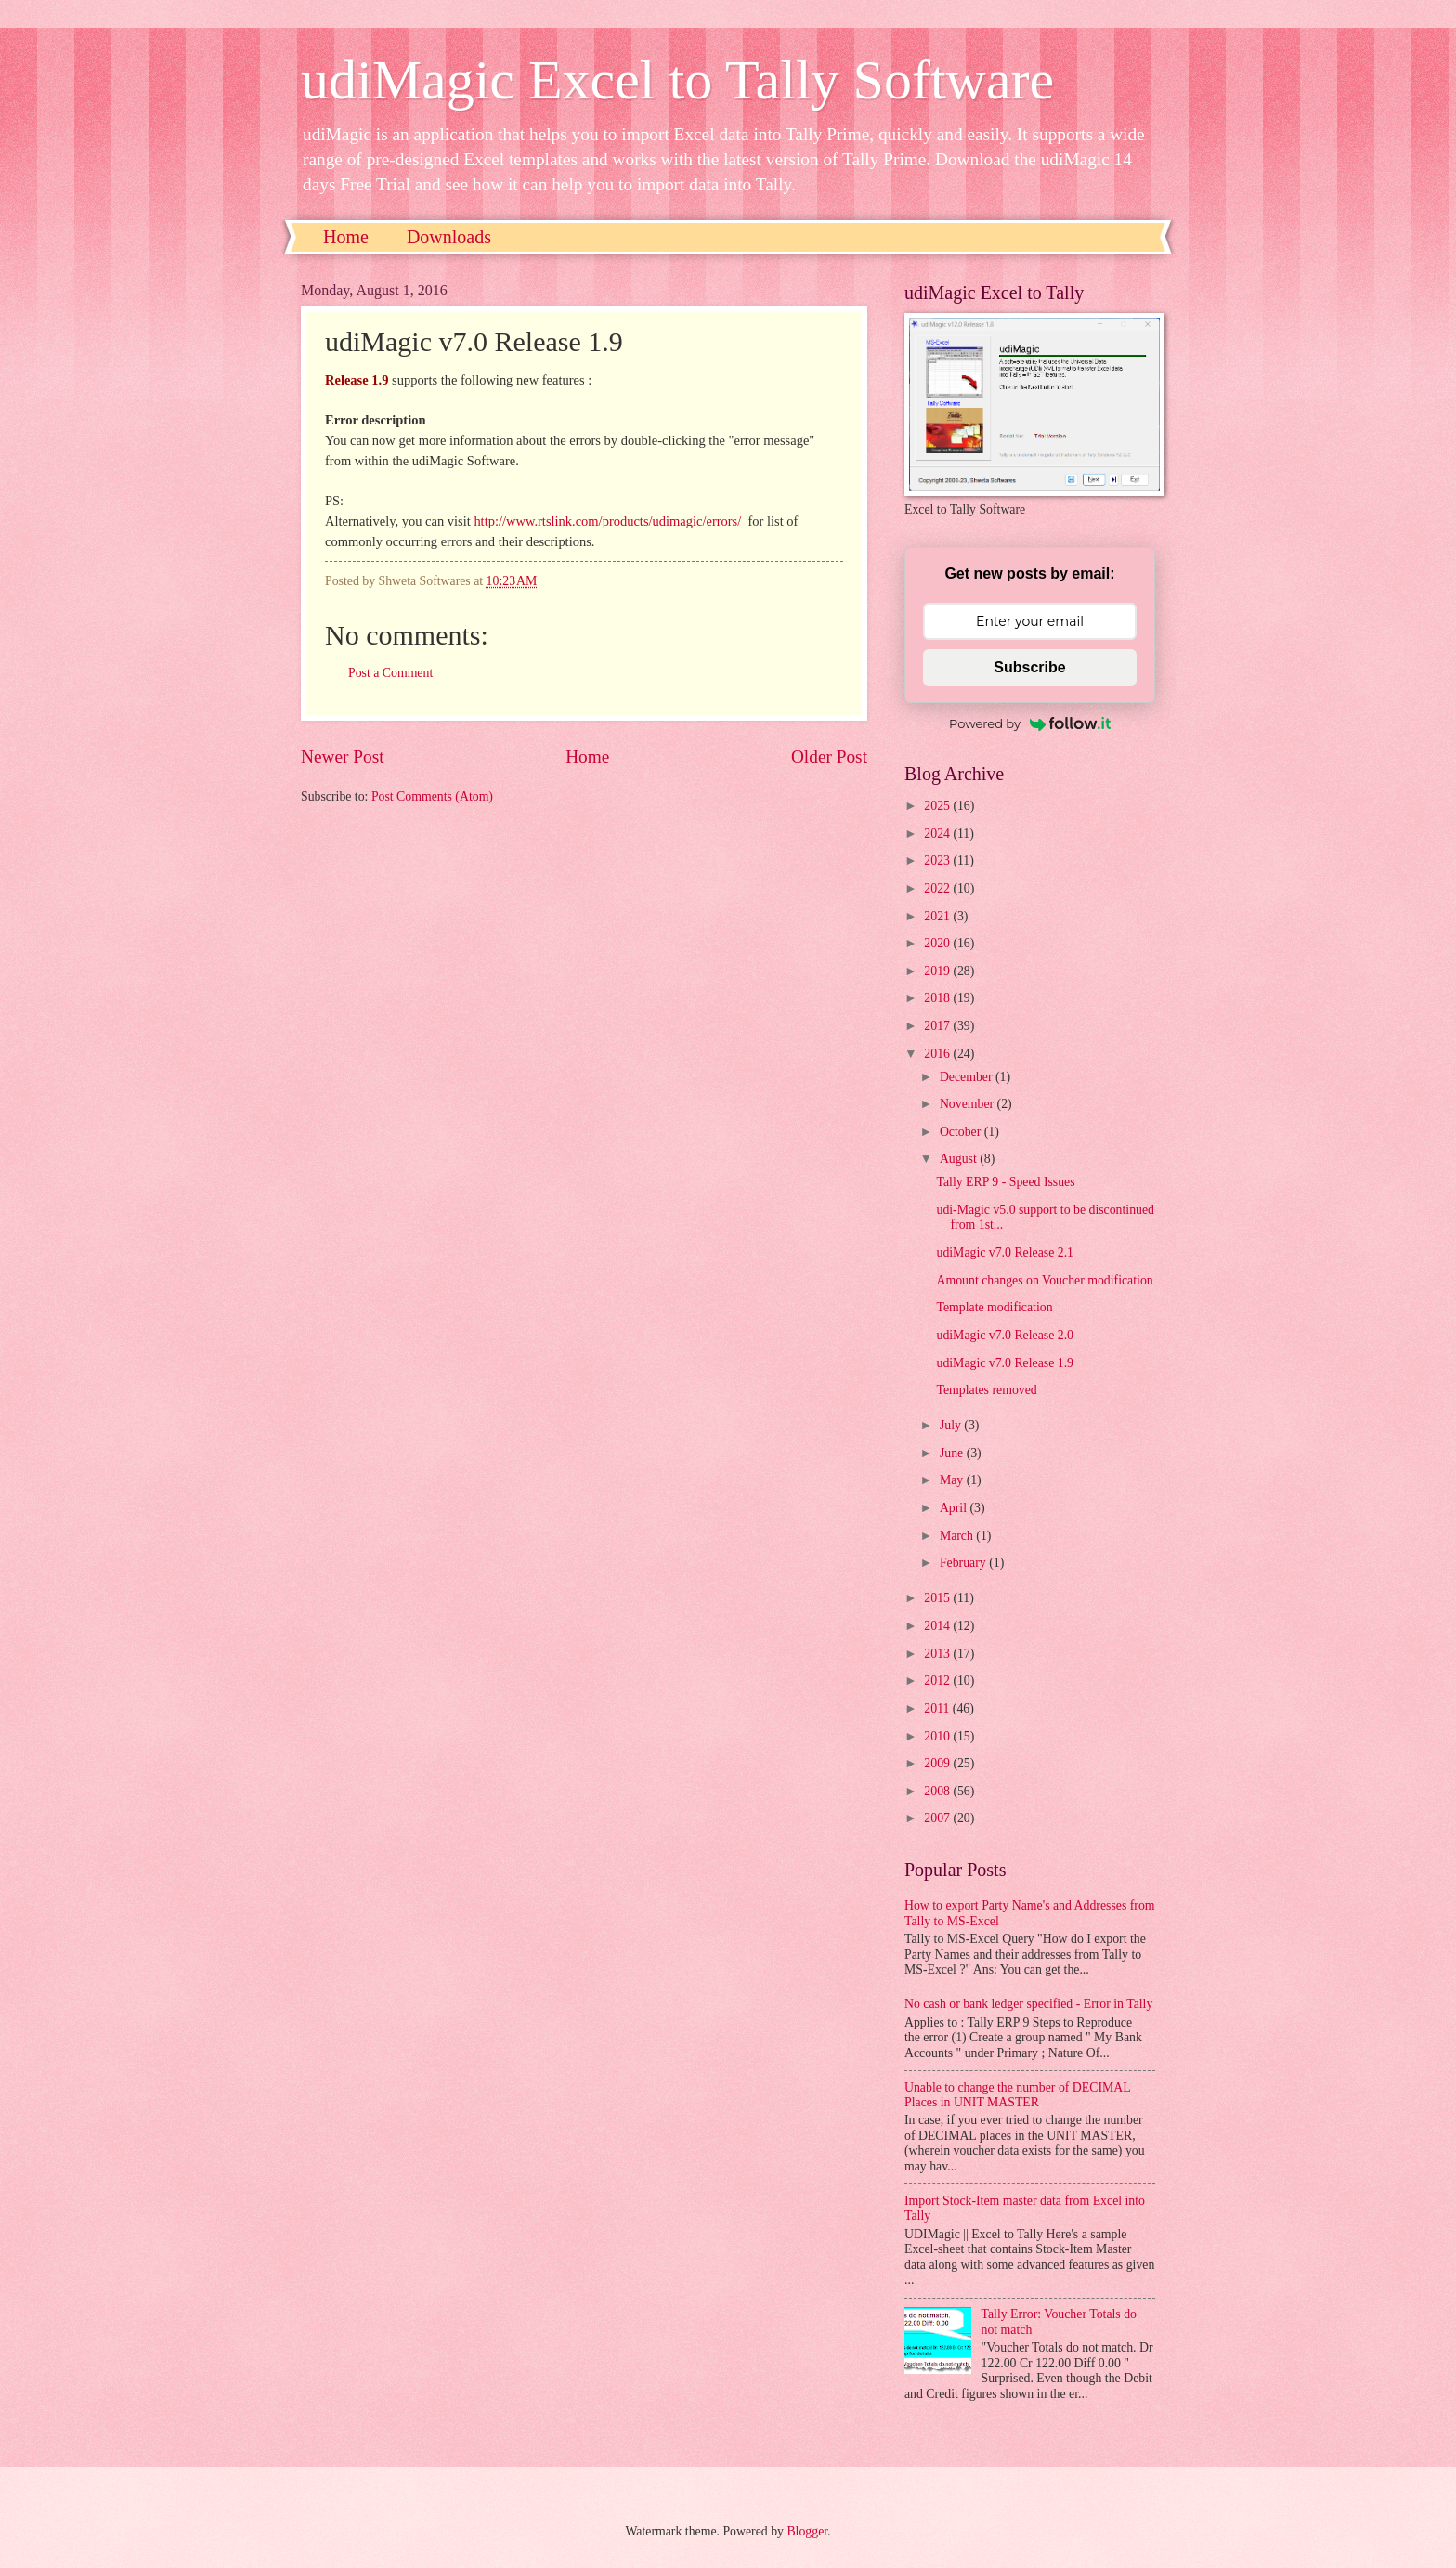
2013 (938, 1654)
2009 (938, 1763)
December (967, 1077)
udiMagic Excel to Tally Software (677, 80)
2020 (938, 943)
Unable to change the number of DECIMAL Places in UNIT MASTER (1017, 2095)
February (964, 1563)
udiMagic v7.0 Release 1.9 (1004, 1363)
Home (346, 237)
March (958, 1536)
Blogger (806, 2531)
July (952, 1425)
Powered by (1030, 723)
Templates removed (986, 1390)
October (962, 1132)
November (968, 1104)
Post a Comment (390, 673)
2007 (938, 1818)
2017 (938, 1026)
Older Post (829, 756)
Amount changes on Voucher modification (1044, 1280)
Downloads (449, 237)
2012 (938, 1681)
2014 (938, 1626)
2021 (938, 916)
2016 (938, 1054)
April (955, 1508)
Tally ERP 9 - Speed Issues (1005, 1182)
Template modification (994, 1307)
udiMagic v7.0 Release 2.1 (1004, 1252)
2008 (938, 1791)
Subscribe (1029, 667)
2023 (938, 860)
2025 (938, 806)
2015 (938, 1598)
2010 (938, 1736)
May (953, 1480)
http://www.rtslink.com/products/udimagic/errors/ (607, 521)
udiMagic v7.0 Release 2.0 (1004, 1335)
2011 (938, 1708)
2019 (938, 971)
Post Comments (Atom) (432, 796)
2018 (938, 998)
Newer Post (342, 756)
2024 (938, 834)
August (960, 1159)
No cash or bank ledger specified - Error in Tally (1028, 2004)
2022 (938, 888)
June (953, 1453)
